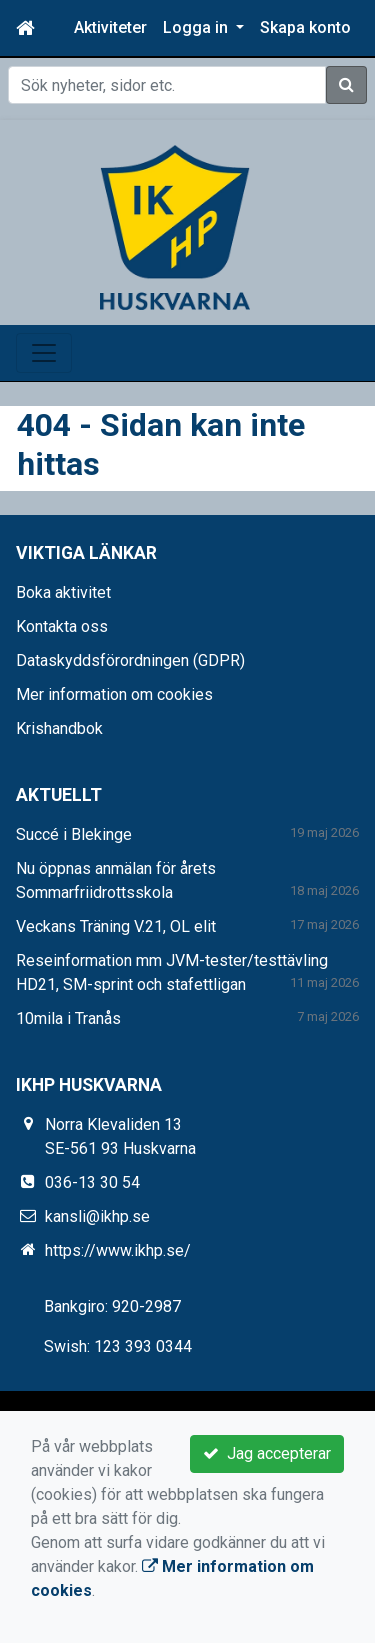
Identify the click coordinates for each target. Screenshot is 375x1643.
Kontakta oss (62, 626)
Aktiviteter (110, 27)
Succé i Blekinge (74, 834)
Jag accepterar (267, 1453)
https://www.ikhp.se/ (118, 1250)
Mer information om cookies (114, 694)
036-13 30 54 (92, 1182)
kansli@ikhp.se (97, 1216)
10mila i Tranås (68, 1018)
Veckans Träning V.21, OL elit (116, 926)
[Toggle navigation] (44, 353)
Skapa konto (305, 27)
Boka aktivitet (63, 592)
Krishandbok (59, 728)
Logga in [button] (197, 27)
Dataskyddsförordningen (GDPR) (130, 660)
